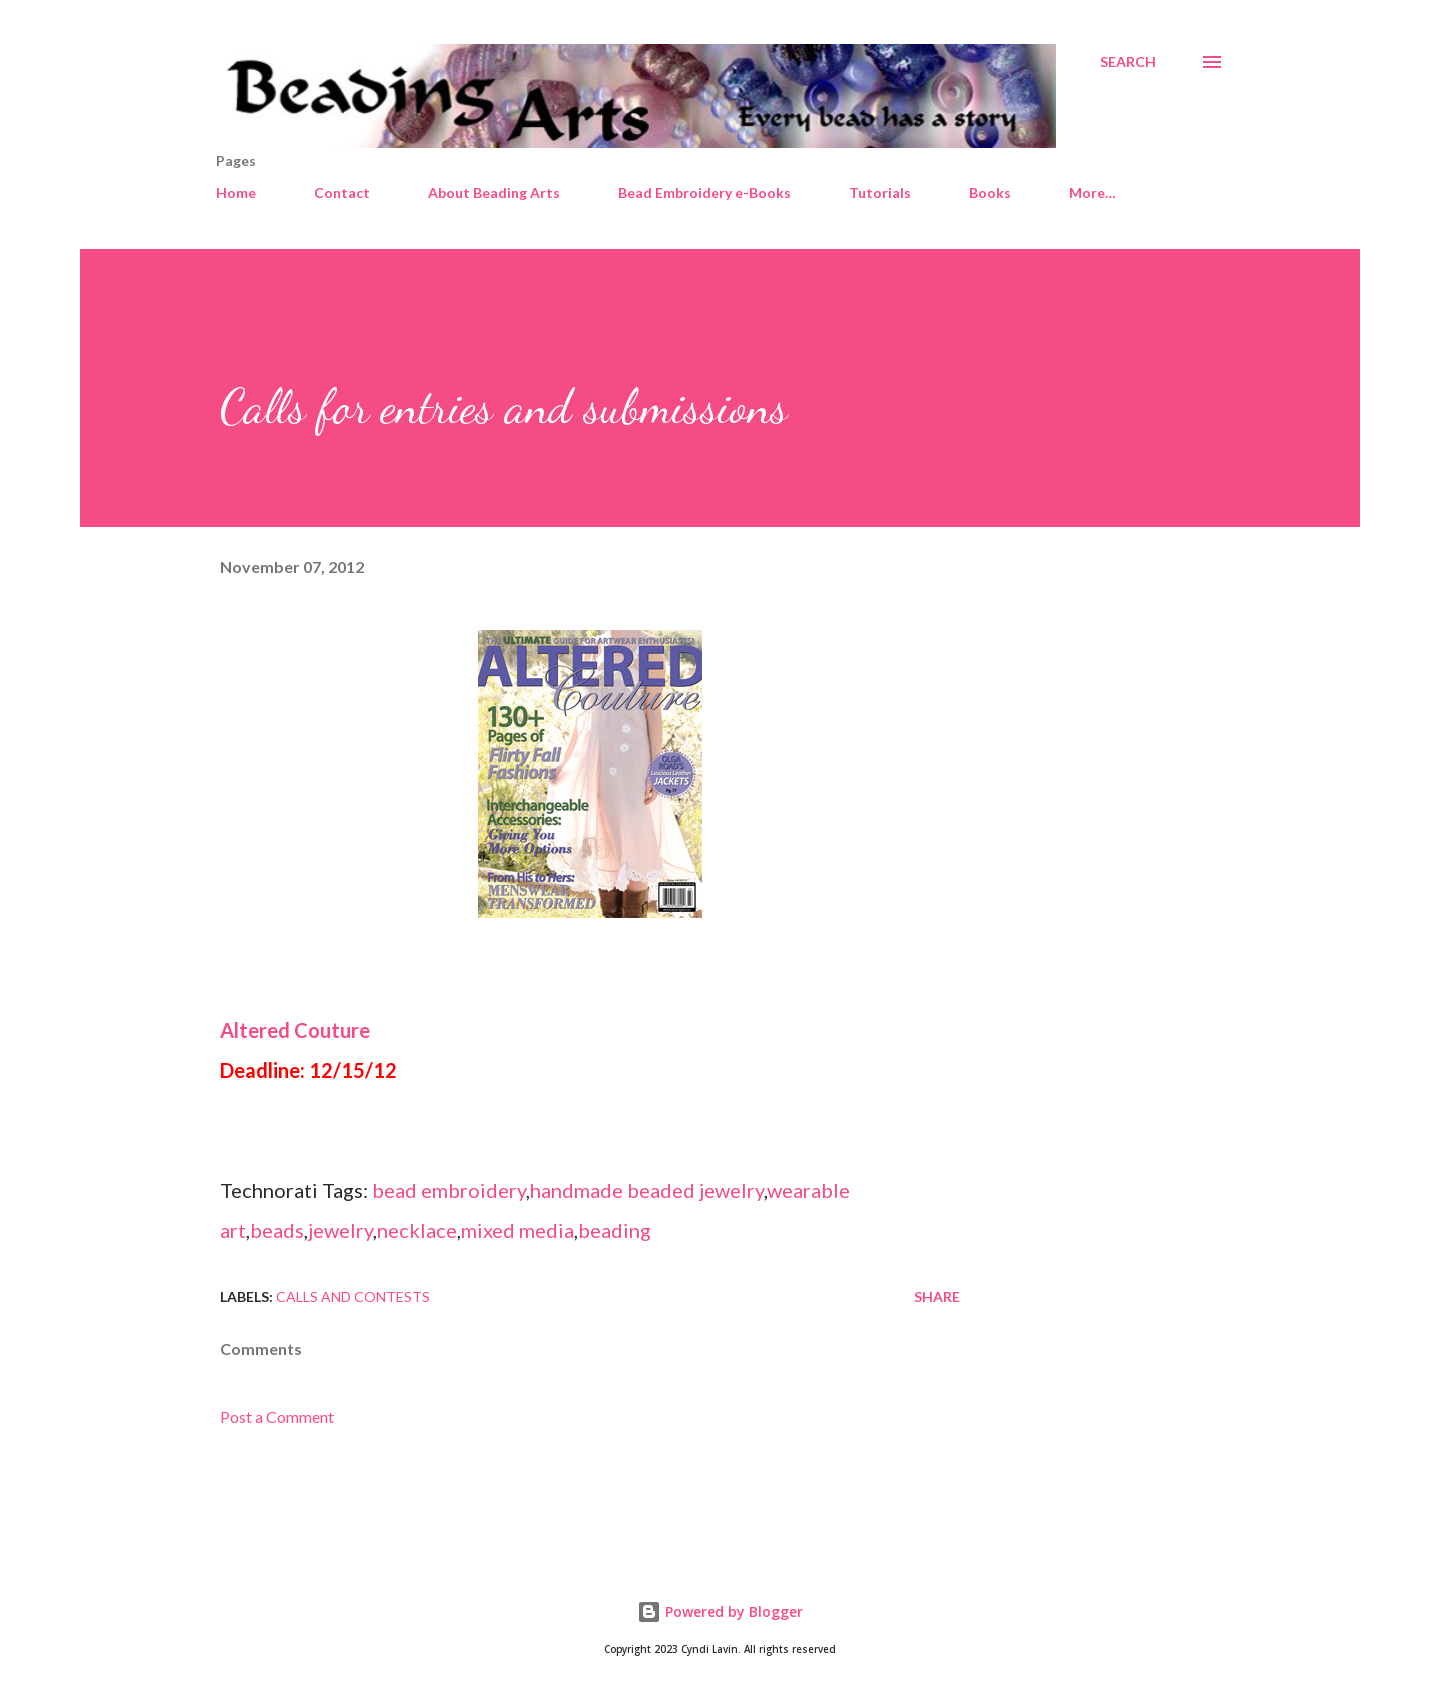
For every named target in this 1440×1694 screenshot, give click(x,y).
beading (614, 1230)
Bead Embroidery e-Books (704, 192)
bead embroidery (449, 1190)
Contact (342, 192)
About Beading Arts (494, 192)
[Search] (1128, 62)
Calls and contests (353, 1296)
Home (236, 192)
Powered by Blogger (720, 1611)
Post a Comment (277, 1416)
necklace (417, 1230)
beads (277, 1230)
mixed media (517, 1230)
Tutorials (880, 192)
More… (1092, 192)
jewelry (340, 1230)
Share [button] (937, 1296)
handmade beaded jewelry (647, 1190)
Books (990, 192)
